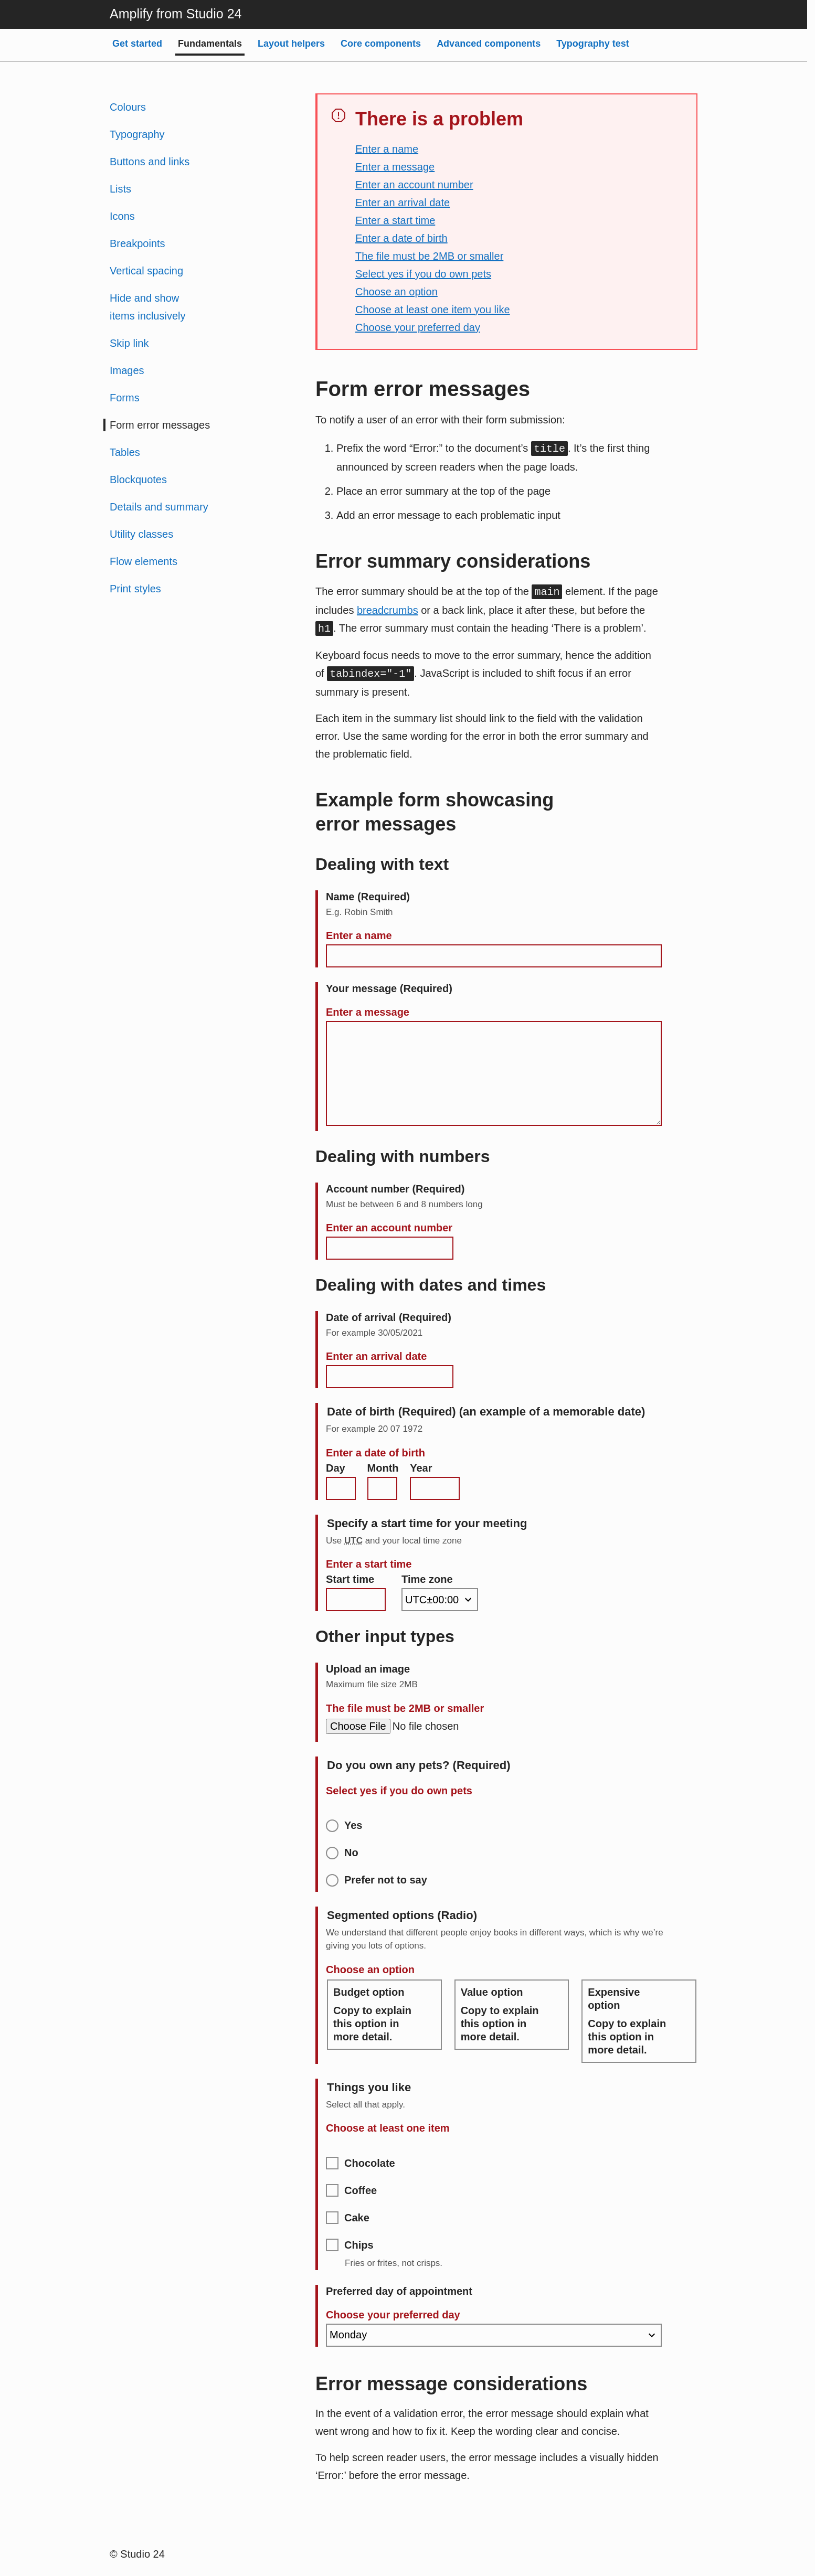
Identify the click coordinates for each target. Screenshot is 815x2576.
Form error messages (160, 425)
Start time (350, 1579)
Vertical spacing (146, 270)
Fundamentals (210, 43)
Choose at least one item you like (432, 309)
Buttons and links (149, 161)
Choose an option (396, 291)
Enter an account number (414, 184)
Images (127, 370)
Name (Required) (368, 896)
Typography (137, 134)
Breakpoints (137, 243)
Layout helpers (291, 43)
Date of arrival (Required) (388, 1317)
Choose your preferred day (417, 327)
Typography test (592, 43)
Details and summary (159, 507)
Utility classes (141, 534)
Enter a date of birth (401, 238)
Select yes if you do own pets (423, 274)
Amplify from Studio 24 (176, 13)
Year (421, 1468)
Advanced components (489, 43)
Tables (125, 452)
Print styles (135, 588)
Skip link (129, 343)
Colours (128, 107)
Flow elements (143, 561)
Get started (137, 43)
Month (383, 1468)
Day (335, 1468)
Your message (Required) (389, 988)
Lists (120, 189)
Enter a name (386, 149)
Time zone (426, 1579)
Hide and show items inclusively (147, 307)
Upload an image (368, 1669)
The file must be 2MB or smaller (429, 256)
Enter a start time (395, 220)
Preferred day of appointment (399, 2291)
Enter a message (395, 167)
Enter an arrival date (402, 202)
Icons (122, 216)
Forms (125, 397)
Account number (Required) (395, 1189)
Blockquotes (138, 479)
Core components (381, 43)
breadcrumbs (387, 610)
